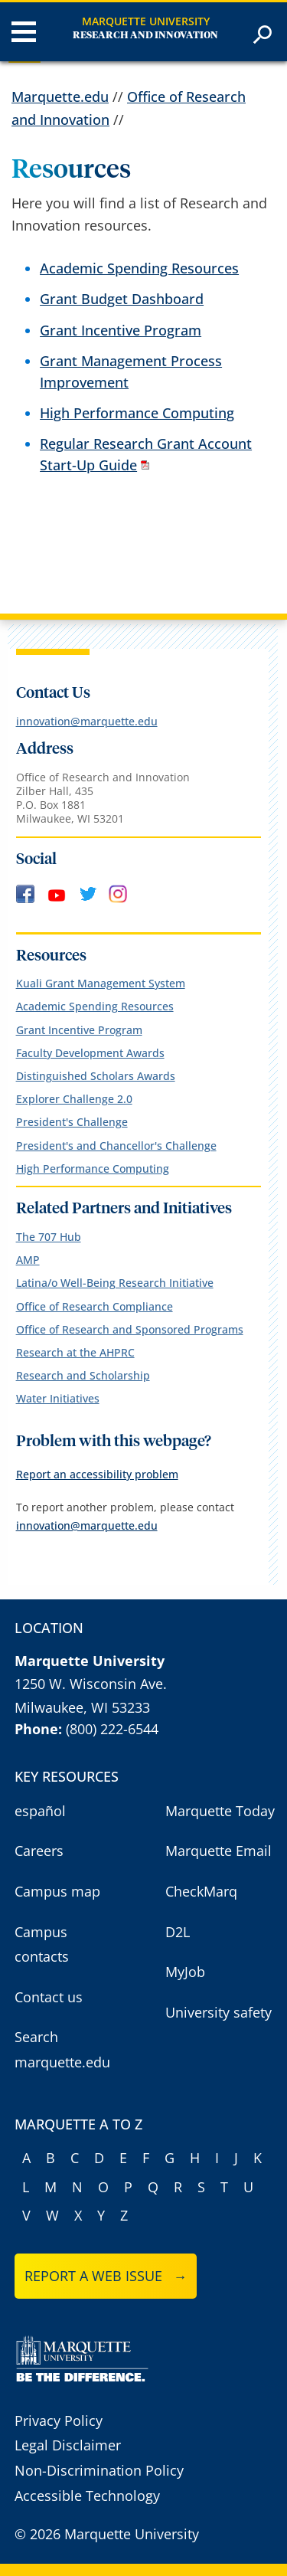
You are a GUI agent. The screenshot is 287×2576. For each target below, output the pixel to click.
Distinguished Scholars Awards (95, 1076)
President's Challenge (72, 1122)
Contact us (49, 1997)
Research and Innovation (145, 36)
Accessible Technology (87, 2495)
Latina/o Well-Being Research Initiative (115, 1282)
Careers (39, 1850)
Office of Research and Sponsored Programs (129, 1329)
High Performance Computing (137, 413)
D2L (177, 1932)
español (40, 1811)
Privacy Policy (59, 2420)
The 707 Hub (48, 1236)
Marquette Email (218, 1850)
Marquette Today (220, 1811)
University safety (218, 2012)
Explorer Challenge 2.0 (74, 1099)
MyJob (185, 1971)
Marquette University (146, 21)
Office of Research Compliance (94, 1306)
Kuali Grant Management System (100, 983)
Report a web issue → (106, 2276)
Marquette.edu (60, 96)
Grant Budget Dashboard (122, 299)
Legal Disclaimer (68, 2445)
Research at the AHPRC (75, 1352)
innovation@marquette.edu (87, 721)
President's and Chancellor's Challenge (116, 1145)
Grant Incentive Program (120, 330)
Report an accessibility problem (97, 1474)
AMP (28, 1259)
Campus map (57, 1891)
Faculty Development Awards (90, 1053)
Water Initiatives (57, 1398)
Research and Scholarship (83, 1375)
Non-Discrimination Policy (99, 2470)
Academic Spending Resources (139, 268)
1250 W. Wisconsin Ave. (91, 1683)
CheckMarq (201, 1891)
